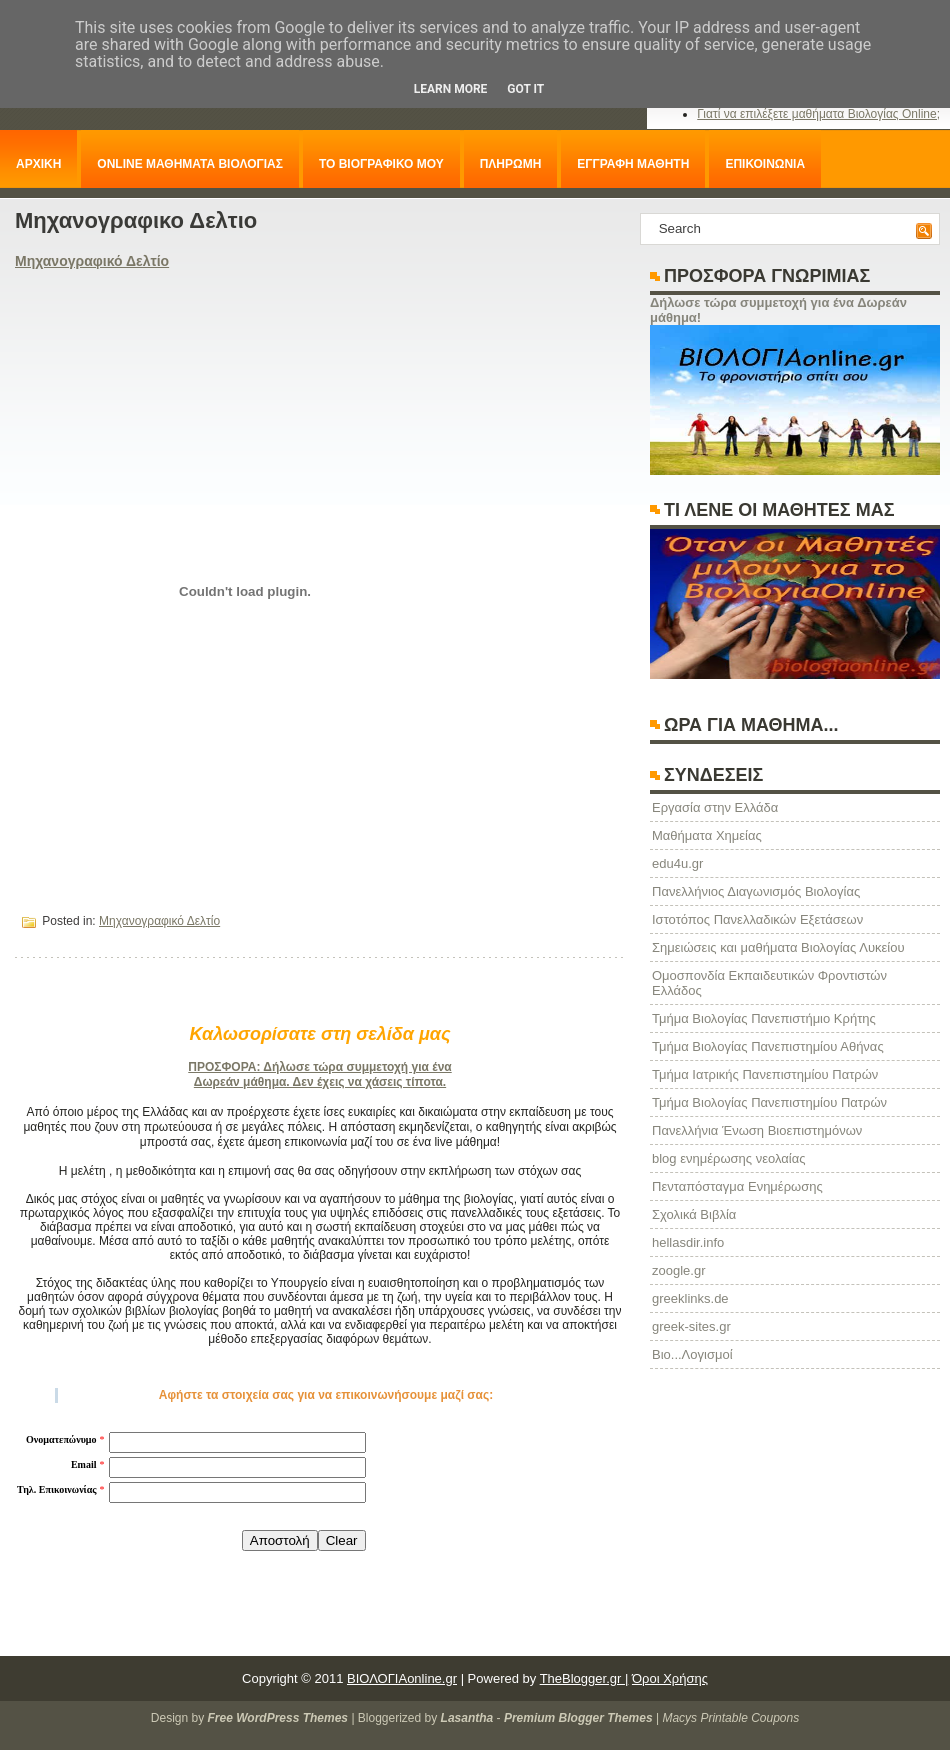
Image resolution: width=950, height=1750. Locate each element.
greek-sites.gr (691, 1326)
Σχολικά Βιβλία (694, 1214)
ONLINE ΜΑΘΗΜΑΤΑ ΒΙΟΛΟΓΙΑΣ (190, 164)
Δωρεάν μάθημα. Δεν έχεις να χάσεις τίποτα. (320, 1082)
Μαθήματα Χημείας (707, 835)
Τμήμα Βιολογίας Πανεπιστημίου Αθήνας (768, 1046)
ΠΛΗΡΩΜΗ (511, 164)
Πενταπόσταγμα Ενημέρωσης (737, 1186)
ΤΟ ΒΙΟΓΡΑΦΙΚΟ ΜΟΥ (381, 164)
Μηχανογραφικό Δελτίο (92, 261)
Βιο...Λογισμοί (692, 1354)
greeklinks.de (690, 1298)
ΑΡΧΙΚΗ (38, 164)
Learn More (451, 89)
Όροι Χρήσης (670, 1678)
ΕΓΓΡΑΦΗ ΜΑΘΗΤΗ (633, 164)
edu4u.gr (677, 863)
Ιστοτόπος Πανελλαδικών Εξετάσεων (757, 919)
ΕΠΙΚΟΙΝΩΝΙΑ (765, 164)
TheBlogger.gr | (584, 1678)
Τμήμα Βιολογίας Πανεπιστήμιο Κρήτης (764, 1018)
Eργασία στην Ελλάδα (715, 807)
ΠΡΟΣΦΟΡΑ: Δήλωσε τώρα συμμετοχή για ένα (319, 1067)
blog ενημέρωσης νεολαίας (728, 1158)
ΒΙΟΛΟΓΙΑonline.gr (402, 1678)
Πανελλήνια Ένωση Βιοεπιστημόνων (757, 1130)
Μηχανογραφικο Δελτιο (136, 220)
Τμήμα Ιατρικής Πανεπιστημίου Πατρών (765, 1074)
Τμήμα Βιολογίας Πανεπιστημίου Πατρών (769, 1102)
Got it (525, 89)
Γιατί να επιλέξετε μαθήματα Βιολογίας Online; (818, 114)
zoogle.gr (678, 1270)
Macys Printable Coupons (730, 1718)
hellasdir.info (688, 1242)
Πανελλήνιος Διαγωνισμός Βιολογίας (756, 891)
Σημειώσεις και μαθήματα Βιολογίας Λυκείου (778, 947)
